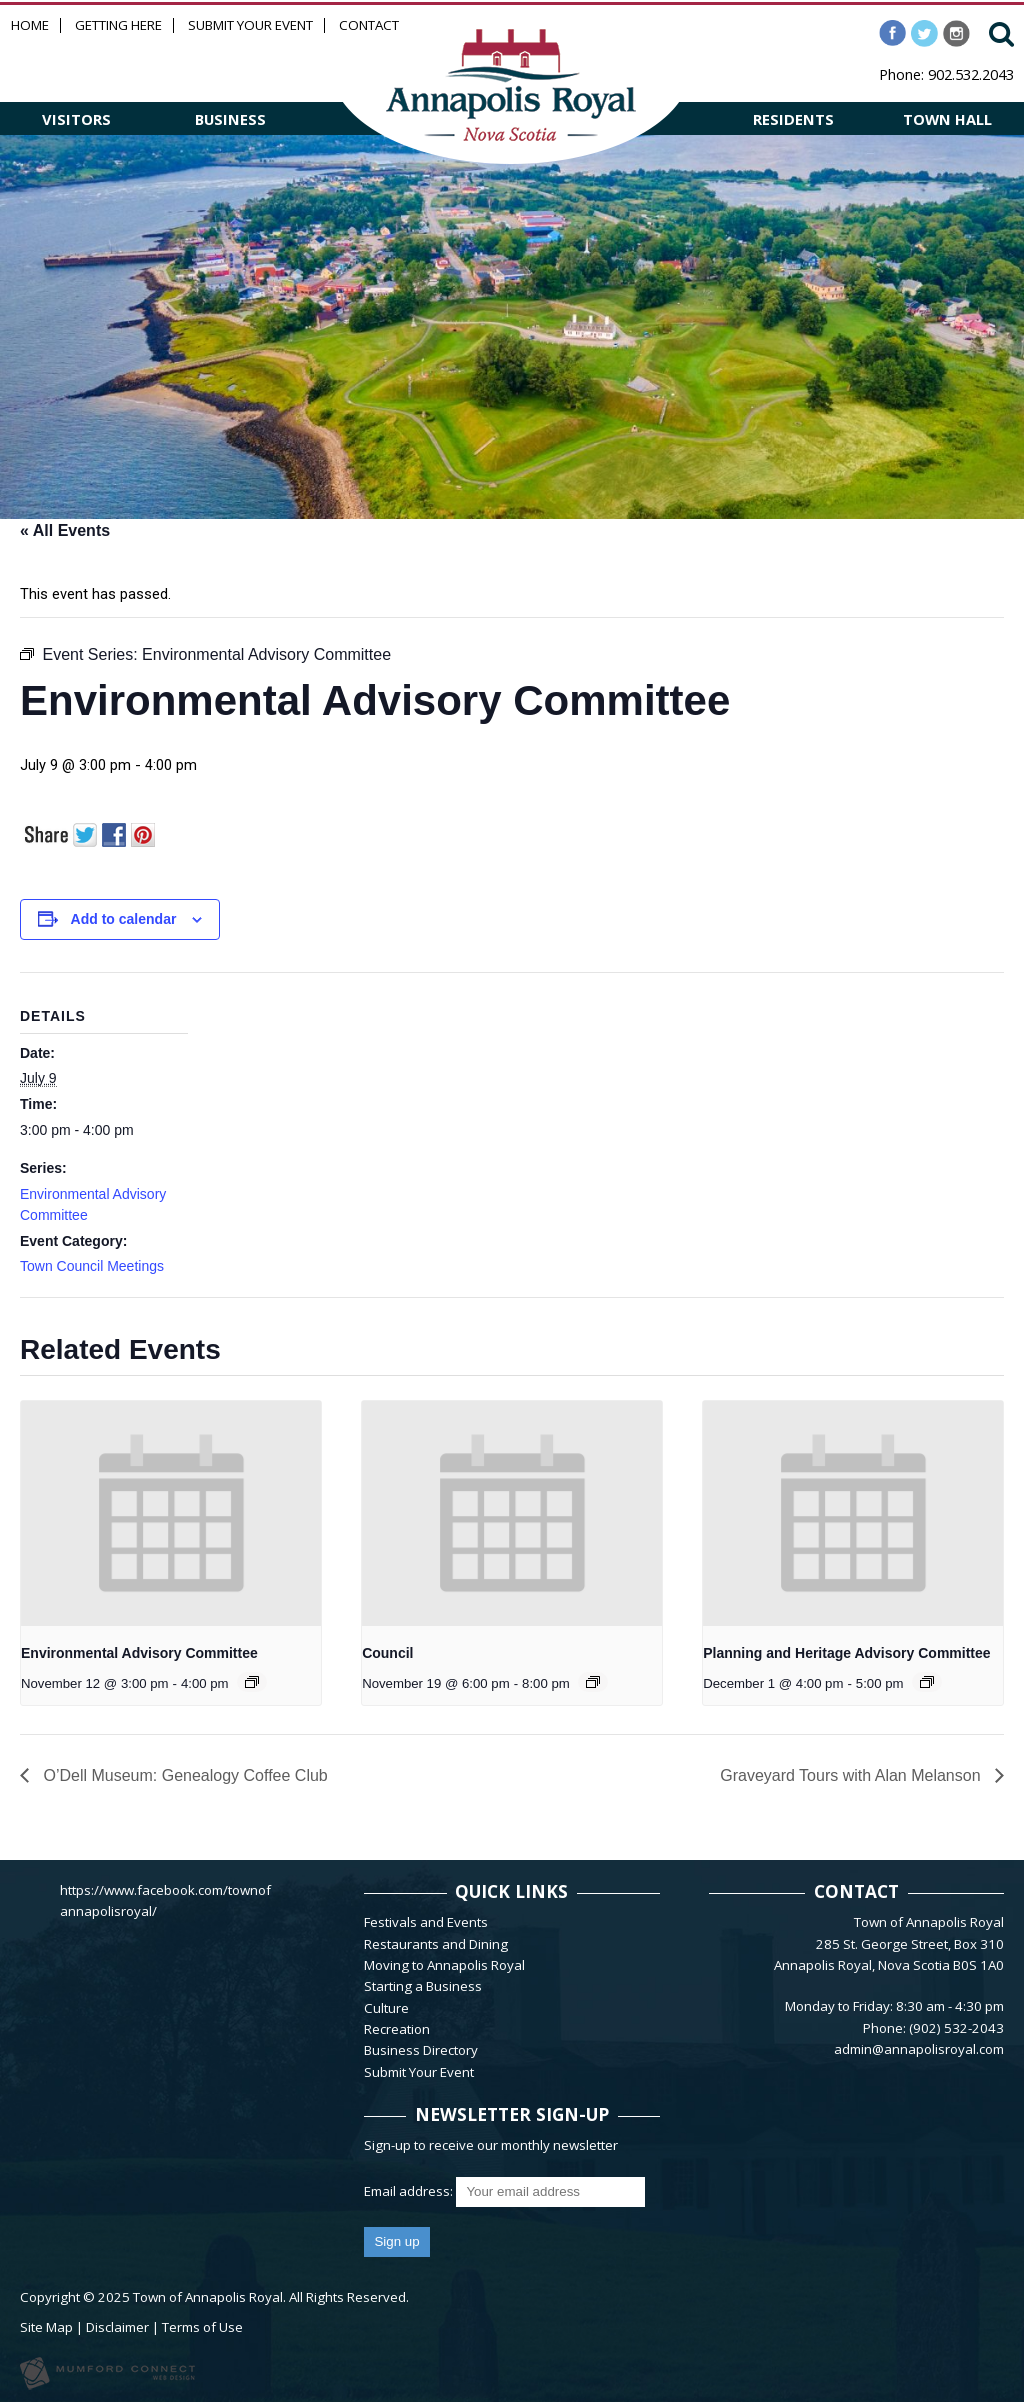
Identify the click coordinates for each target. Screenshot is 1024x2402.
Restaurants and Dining (436, 1944)
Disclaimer (117, 2327)
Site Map (46, 2327)
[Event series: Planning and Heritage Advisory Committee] (927, 1682)
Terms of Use (202, 2327)
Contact (369, 25)
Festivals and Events (426, 1922)
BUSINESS (230, 119)
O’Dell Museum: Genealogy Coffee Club (183, 1775)
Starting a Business (423, 1986)
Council (387, 1653)
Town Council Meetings (92, 1266)
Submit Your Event (250, 25)
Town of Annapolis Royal (208, 2297)
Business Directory (421, 2050)
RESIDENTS (793, 119)
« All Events (65, 530)
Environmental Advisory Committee (139, 1653)
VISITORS (76, 119)
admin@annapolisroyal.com (919, 2049)
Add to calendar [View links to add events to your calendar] (124, 919)
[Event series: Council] (593, 1682)
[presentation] (171, 1513)
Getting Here (118, 25)
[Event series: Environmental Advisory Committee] (252, 1682)
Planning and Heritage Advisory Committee (846, 1653)
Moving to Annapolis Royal (444, 1965)
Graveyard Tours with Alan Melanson (852, 1775)
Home (30, 25)
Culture (386, 2008)
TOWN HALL (947, 119)
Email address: (410, 2191)
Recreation (397, 2029)
